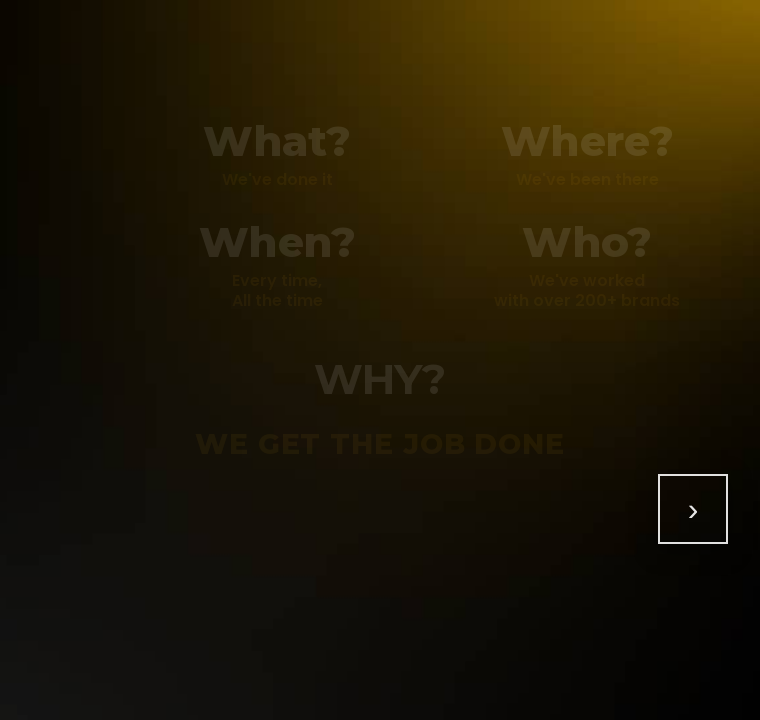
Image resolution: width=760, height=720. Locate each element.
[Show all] (693, 509)
